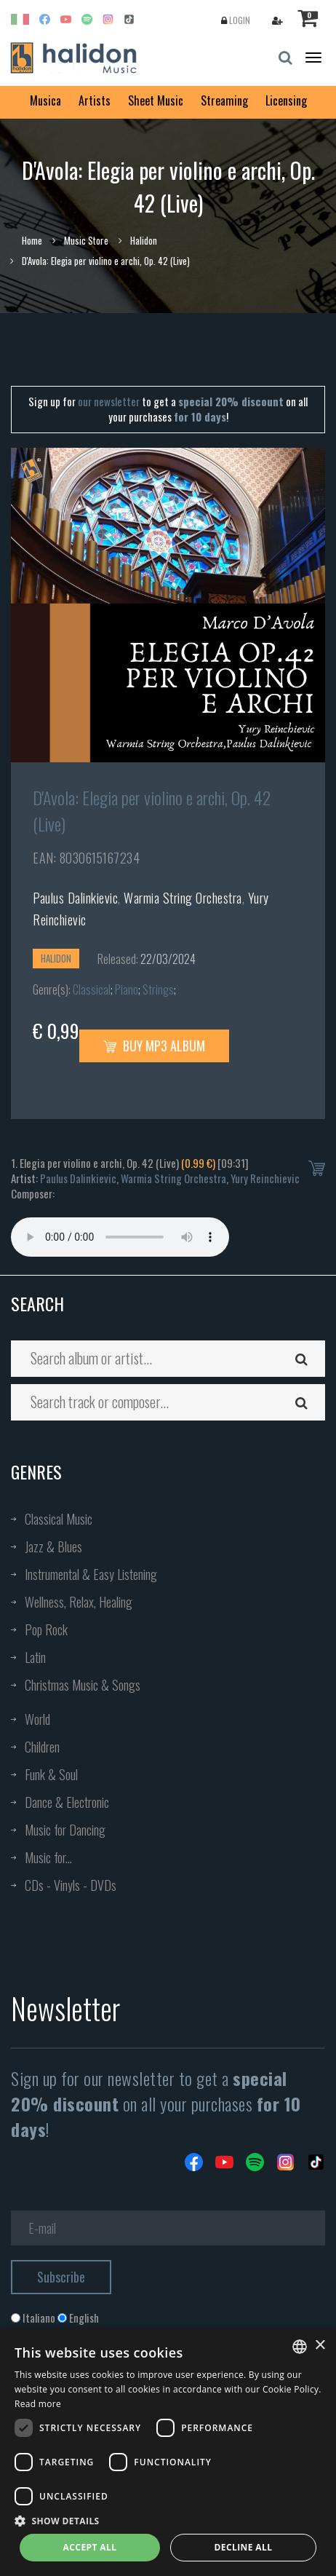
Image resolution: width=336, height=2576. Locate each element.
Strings (158, 989)
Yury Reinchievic (265, 1178)
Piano (126, 989)
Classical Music (58, 1518)
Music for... (48, 1857)
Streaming (224, 100)
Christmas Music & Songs (82, 1684)
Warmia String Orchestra (183, 897)
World (37, 1719)
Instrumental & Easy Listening (91, 1574)
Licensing (286, 100)
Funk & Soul (51, 1774)
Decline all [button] (244, 2547)
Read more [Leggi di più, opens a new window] (38, 2404)
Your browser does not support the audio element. (120, 1237)
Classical (92, 989)
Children (42, 1746)
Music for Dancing (65, 1829)
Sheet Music (155, 100)
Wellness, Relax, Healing (78, 1601)
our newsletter (109, 401)
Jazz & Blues (53, 1546)
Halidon (143, 240)
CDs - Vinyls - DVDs (70, 1885)
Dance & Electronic (67, 1802)
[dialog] (168, 2452)
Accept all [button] (90, 2547)
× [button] (319, 2345)
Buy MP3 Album (154, 1045)
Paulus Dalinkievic (75, 897)
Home (32, 240)
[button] (168, 2520)
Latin (35, 1657)
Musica (45, 100)
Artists (95, 100)
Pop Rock (46, 1629)
